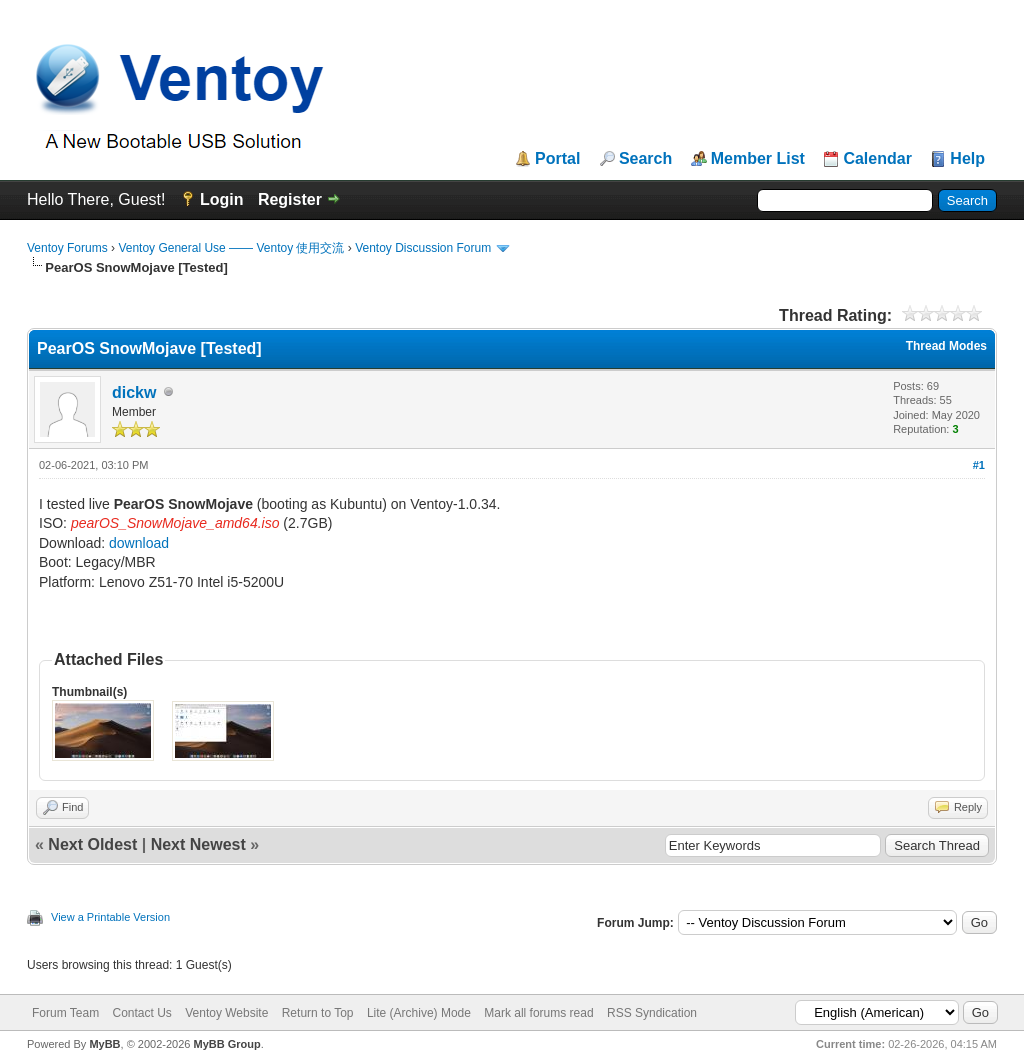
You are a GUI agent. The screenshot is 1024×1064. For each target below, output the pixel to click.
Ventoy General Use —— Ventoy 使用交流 (231, 248)
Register (290, 199)
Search (645, 159)
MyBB (104, 1044)
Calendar (877, 159)
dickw (134, 392)
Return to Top (318, 1013)
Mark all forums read (538, 1013)
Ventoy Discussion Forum (423, 248)
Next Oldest (92, 844)
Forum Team (65, 1013)
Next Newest (198, 844)
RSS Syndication (652, 1013)
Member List (758, 159)
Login (222, 199)
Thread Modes (946, 346)
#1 (979, 465)
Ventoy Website (226, 1013)
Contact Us (141, 1013)
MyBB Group (226, 1044)
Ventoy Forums (67, 248)
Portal (557, 159)
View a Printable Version (110, 917)
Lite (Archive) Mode (419, 1013)
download (139, 543)
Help (967, 159)
